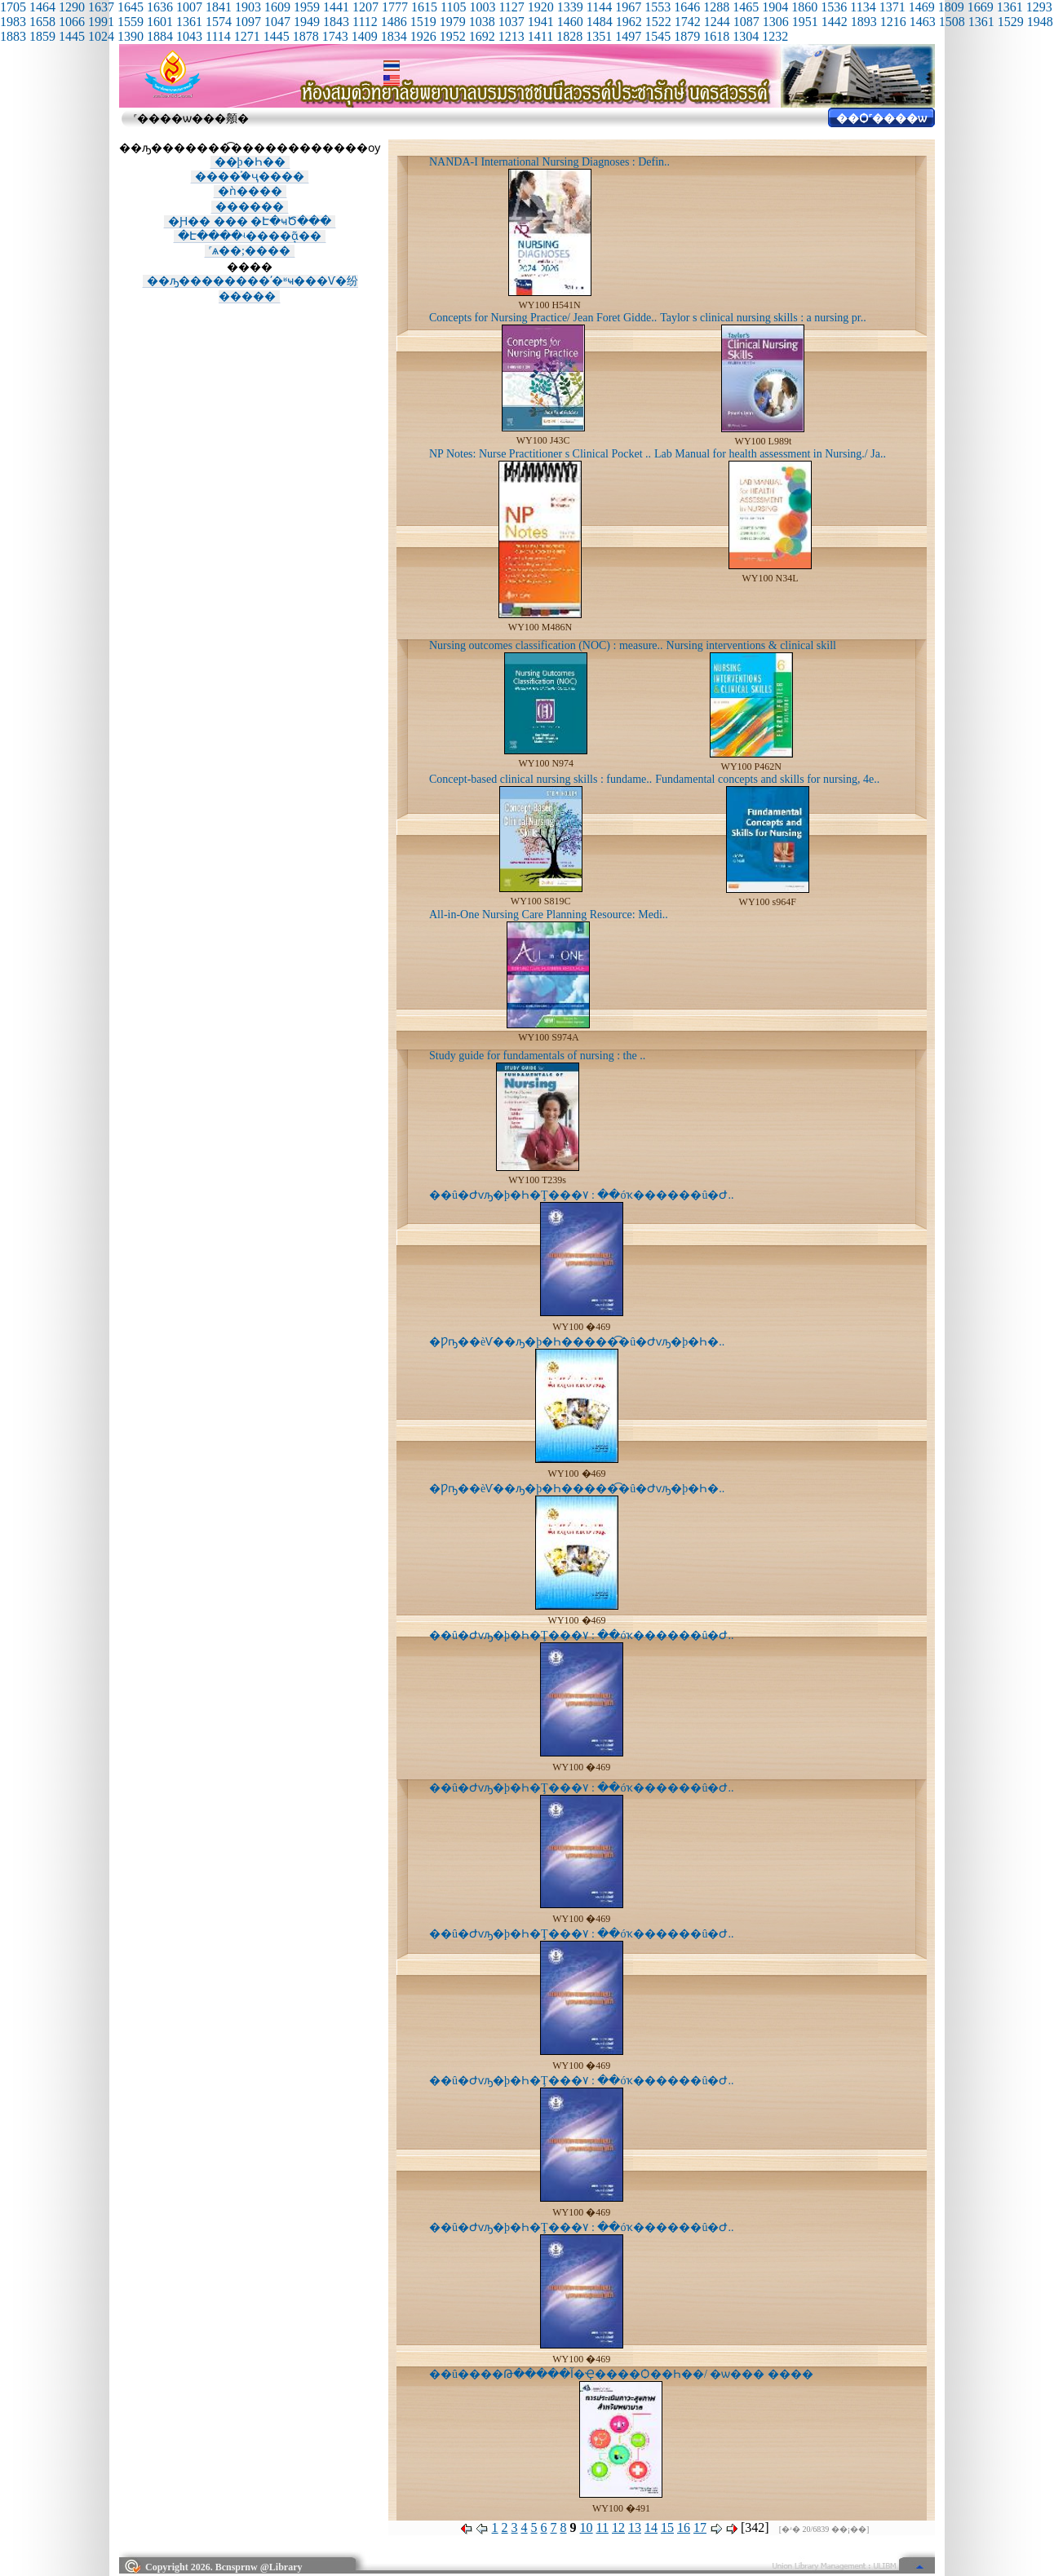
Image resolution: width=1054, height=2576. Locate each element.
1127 (511, 7)
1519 (423, 22)
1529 (1011, 22)
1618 (716, 36)
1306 (776, 22)
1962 (629, 22)
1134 (862, 7)
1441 (336, 7)
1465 (746, 7)
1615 (424, 7)
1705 (13, 7)
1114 (218, 36)
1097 (248, 22)
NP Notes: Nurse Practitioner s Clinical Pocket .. (540, 454)
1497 (628, 36)
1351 (599, 36)
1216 (893, 22)
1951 (805, 22)
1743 (335, 36)
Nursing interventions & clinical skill (751, 645)
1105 (453, 7)
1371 (892, 7)
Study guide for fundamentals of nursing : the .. (537, 1055)
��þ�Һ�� (250, 162)
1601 (160, 22)
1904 (775, 7)
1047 (277, 22)
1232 (775, 36)
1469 (922, 7)
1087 (746, 22)
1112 (365, 22)
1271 (247, 36)
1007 (189, 7)
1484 (600, 22)
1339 (570, 7)
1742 (688, 22)
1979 (453, 22)
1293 (1039, 7)
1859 (42, 36)
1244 (717, 22)
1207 (365, 7)
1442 (835, 22)
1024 (101, 36)
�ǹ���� (250, 191)
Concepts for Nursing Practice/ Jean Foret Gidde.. (543, 318)
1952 (453, 36)
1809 (951, 7)
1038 (482, 22)
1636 (160, 7)
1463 (923, 22)
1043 (189, 36)
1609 (277, 7)
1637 (101, 7)
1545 (657, 36)
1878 (306, 36)
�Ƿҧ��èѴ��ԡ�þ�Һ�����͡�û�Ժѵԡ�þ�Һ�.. (576, 1342)
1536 (834, 7)
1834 (394, 36)
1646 (687, 7)
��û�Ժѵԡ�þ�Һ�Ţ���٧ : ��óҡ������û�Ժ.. (581, 1195)
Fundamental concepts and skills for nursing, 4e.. (767, 779)
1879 (687, 36)
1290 (72, 7)
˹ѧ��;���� (249, 251)
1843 (336, 22)
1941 (541, 22)
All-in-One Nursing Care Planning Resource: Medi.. (548, 914)
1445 (72, 36)
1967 (628, 7)
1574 (219, 22)
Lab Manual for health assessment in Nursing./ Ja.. (770, 454)
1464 (42, 7)
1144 (599, 7)
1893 (864, 22)
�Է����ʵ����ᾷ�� (249, 236)
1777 (395, 7)
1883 (13, 36)
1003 (482, 7)
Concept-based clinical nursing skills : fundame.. (540, 779)
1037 (511, 22)
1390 (130, 36)
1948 (1040, 22)
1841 (219, 7)
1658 (42, 22)
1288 (716, 7)
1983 (13, 22)
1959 (307, 7)
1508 (952, 22)
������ (249, 207)
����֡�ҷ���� (249, 176)
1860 (804, 7)
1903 (248, 7)
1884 (160, 36)
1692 (482, 36)
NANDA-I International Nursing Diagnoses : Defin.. (549, 162)
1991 (101, 22)
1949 (307, 22)
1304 (746, 36)
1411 (540, 36)
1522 (658, 22)
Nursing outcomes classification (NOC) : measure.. (546, 645)
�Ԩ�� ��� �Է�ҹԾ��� (249, 221)
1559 (130, 22)
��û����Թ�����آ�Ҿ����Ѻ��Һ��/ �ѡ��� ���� (621, 2374)
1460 (570, 22)
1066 (72, 22)
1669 (981, 7)
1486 (394, 22)
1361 (1010, 7)
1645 (130, 7)
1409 (365, 36)
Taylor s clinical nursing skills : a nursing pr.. (763, 318)
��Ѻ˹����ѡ (881, 119)
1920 (541, 7)
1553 (657, 7)
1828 (569, 36)
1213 (511, 36)
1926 (423, 36)
